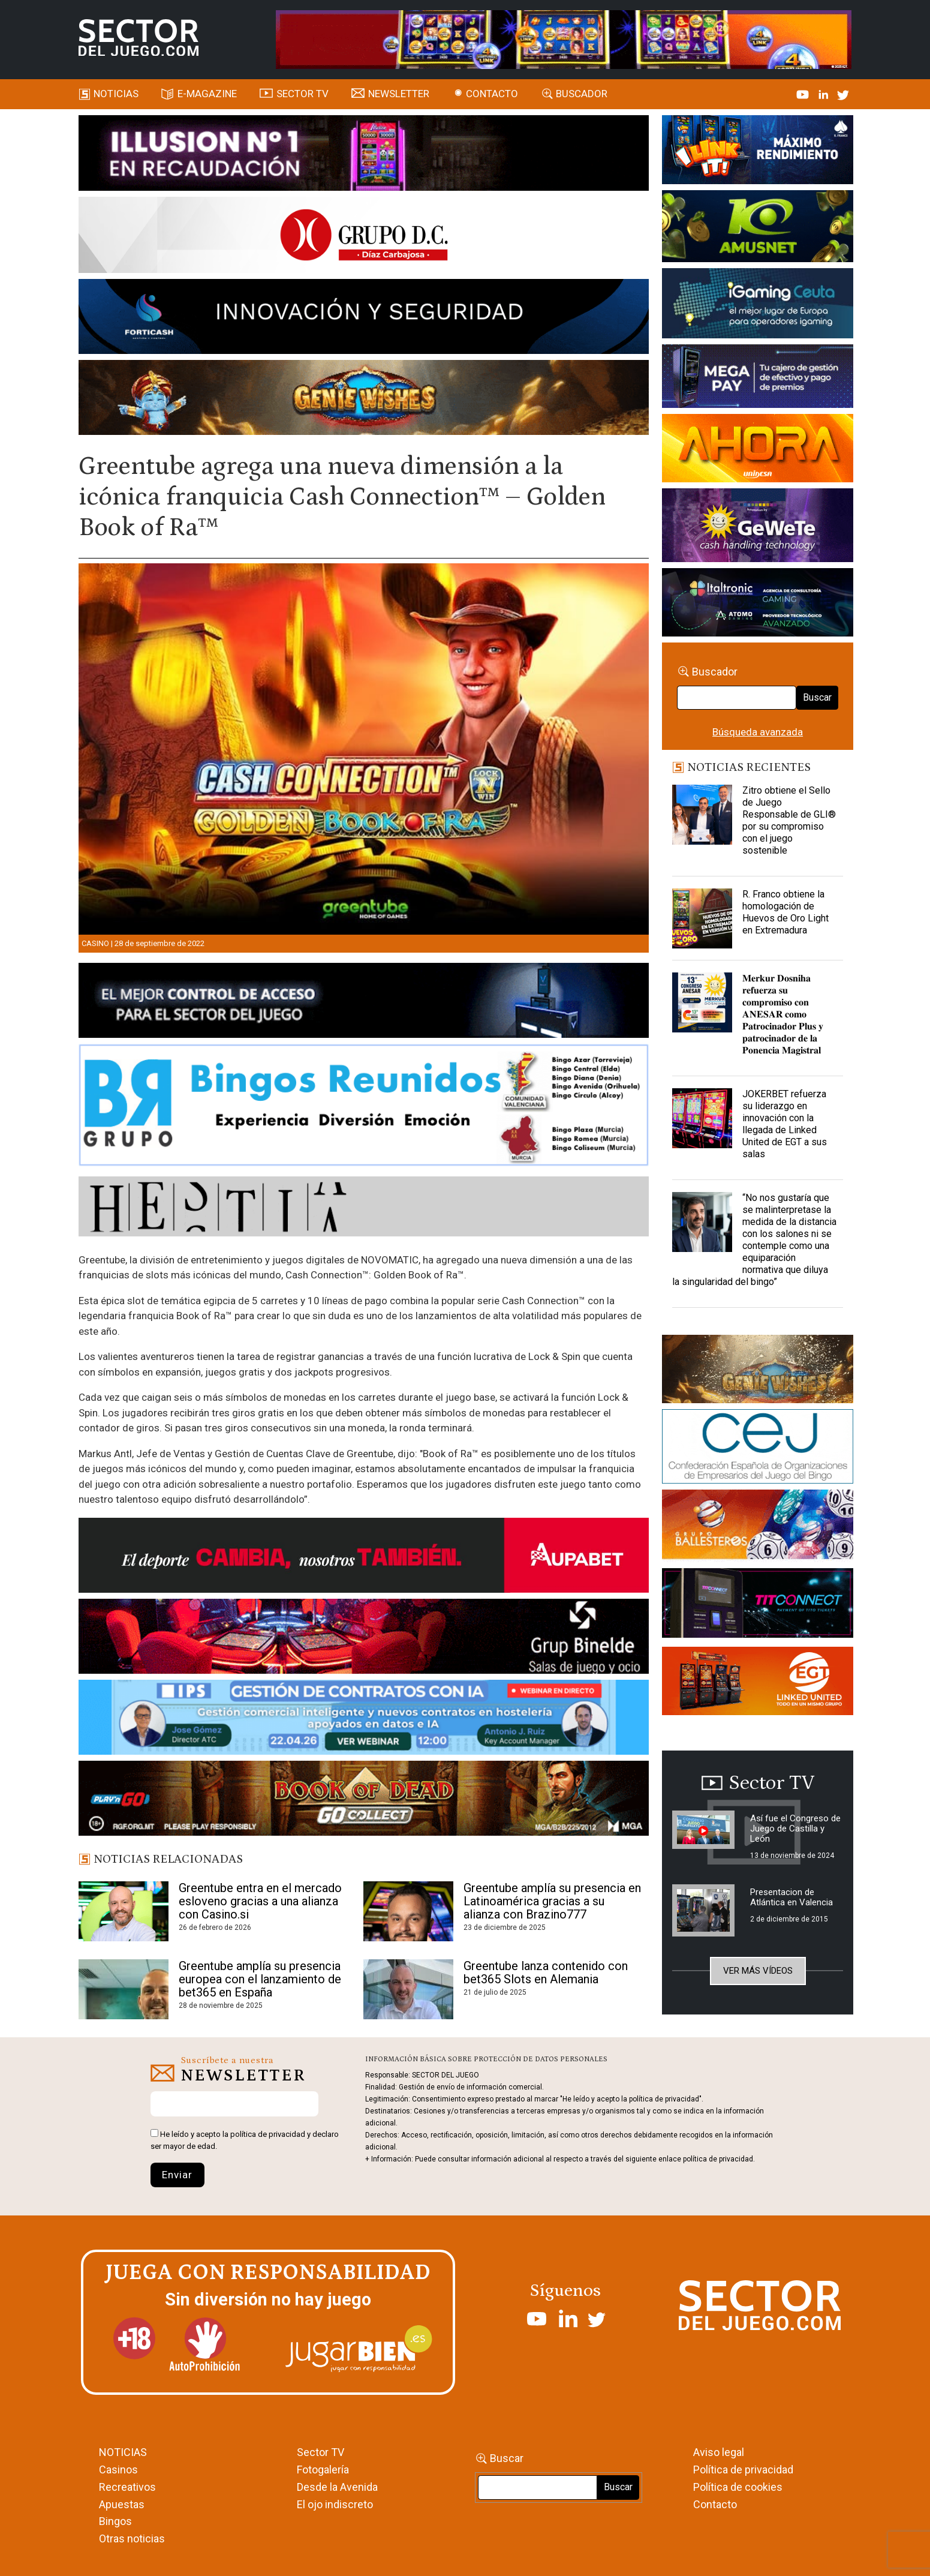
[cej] (757, 1449)
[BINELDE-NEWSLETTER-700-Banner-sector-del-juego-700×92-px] (364, 1638)
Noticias (116, 94)
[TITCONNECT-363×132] (757, 1605)
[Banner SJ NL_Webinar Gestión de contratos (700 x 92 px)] (364, 1719)
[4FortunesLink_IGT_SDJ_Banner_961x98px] (563, 38)
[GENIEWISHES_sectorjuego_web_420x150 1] (757, 1371)
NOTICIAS (123, 2452)
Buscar (817, 697)
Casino (95, 943)
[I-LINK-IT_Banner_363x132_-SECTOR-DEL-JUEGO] (757, 152)
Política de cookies (737, 2487)
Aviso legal (718, 2452)
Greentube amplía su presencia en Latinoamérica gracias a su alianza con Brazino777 (552, 1901)
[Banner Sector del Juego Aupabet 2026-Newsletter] (364, 1557)
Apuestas (122, 2504)
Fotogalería (323, 2469)
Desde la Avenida (337, 2487)
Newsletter (398, 94)
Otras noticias (132, 2538)
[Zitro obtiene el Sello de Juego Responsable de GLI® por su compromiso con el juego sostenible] (702, 815)
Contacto (492, 94)
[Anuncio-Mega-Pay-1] (757, 378)
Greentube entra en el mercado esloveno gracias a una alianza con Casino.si (260, 1901)
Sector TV (320, 2452)
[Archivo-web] (757, 604)
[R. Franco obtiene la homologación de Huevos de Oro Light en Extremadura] (702, 918)
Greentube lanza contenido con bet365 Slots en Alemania (546, 1972)
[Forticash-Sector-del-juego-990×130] (364, 319)
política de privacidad (267, 2134)
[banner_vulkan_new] (364, 1002)
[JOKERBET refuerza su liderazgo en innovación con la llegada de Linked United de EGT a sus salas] (702, 1118)
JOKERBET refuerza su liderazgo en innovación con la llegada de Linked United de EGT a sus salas (784, 1124)
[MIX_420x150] (757, 1683)
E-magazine (207, 94)
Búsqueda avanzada (757, 732)
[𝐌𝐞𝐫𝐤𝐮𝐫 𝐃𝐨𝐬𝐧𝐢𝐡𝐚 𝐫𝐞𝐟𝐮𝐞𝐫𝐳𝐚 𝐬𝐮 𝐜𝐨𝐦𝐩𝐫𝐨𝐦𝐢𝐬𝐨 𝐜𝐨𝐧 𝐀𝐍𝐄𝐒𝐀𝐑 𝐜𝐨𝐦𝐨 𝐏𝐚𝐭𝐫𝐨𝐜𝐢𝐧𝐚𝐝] (702, 1002)
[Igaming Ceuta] (757, 305)
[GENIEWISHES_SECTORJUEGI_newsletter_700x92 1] (364, 400)
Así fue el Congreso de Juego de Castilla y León (795, 1828)
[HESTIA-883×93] (364, 1208)
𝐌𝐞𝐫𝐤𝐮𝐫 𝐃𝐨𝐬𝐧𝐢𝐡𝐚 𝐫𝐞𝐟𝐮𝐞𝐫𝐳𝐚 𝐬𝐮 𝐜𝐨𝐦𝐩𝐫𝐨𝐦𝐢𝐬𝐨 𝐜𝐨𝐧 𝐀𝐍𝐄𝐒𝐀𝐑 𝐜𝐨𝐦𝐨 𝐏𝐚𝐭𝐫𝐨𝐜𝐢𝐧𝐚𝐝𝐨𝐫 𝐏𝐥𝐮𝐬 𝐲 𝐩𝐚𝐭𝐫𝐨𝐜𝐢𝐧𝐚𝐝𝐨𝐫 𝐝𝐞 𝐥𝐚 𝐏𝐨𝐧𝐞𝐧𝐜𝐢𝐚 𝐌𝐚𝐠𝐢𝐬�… (782, 1014)
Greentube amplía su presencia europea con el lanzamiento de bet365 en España (260, 1979)
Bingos (115, 2521)
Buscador (581, 94)
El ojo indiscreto (335, 2504)
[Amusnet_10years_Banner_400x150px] (757, 229)
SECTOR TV (302, 94)
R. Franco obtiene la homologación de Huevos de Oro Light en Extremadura (785, 912)
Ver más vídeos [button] (758, 1970)
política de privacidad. (719, 2159)
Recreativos (127, 2487)
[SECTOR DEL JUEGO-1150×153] (364, 237)
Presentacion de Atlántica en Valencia (791, 1897)
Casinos (118, 2469)
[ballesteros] (757, 1528)
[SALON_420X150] (757, 450)
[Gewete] (757, 527)
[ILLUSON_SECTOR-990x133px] (364, 155)
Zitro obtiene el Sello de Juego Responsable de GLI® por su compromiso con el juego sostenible (789, 820)
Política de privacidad (743, 2469)
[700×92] (364, 1800)
